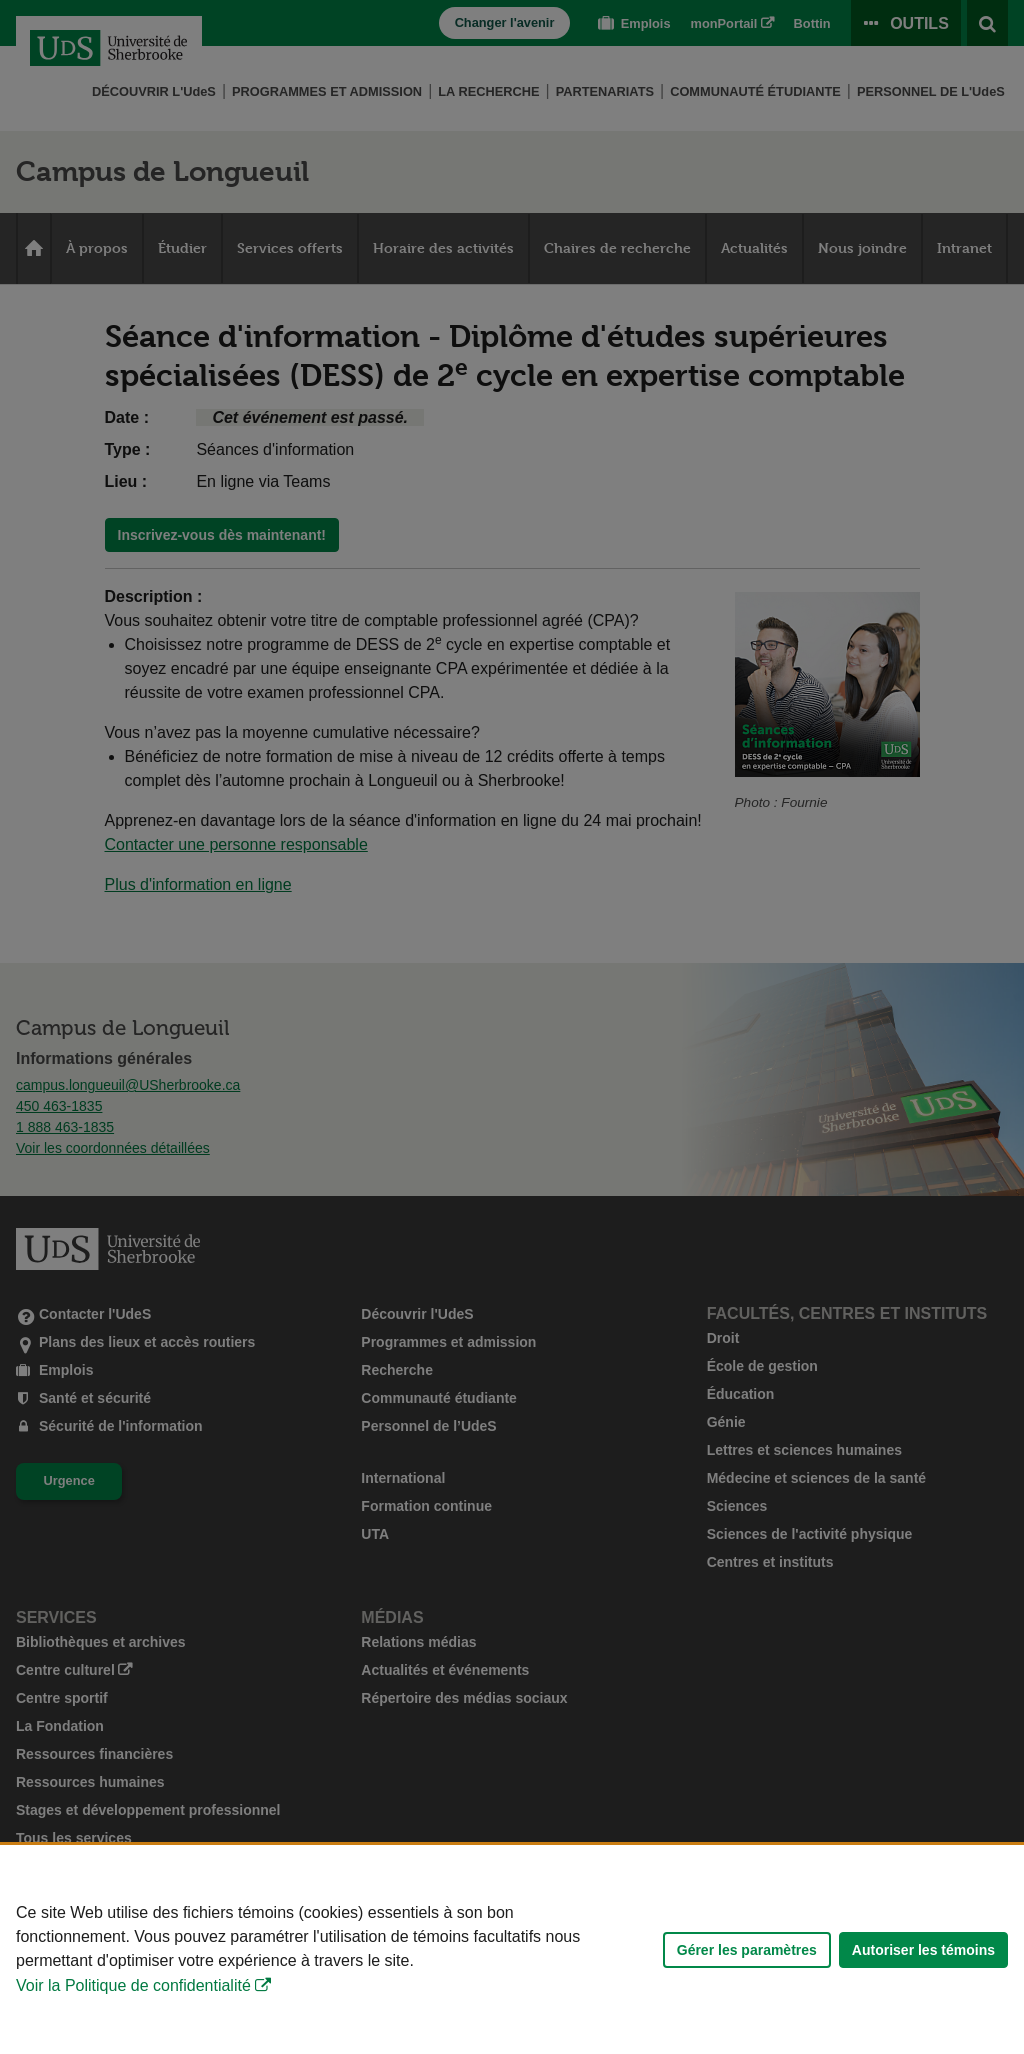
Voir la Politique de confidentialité (133, 1985)
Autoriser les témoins (923, 1950)
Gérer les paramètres (747, 1950)
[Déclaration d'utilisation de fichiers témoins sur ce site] (512, 1949)
